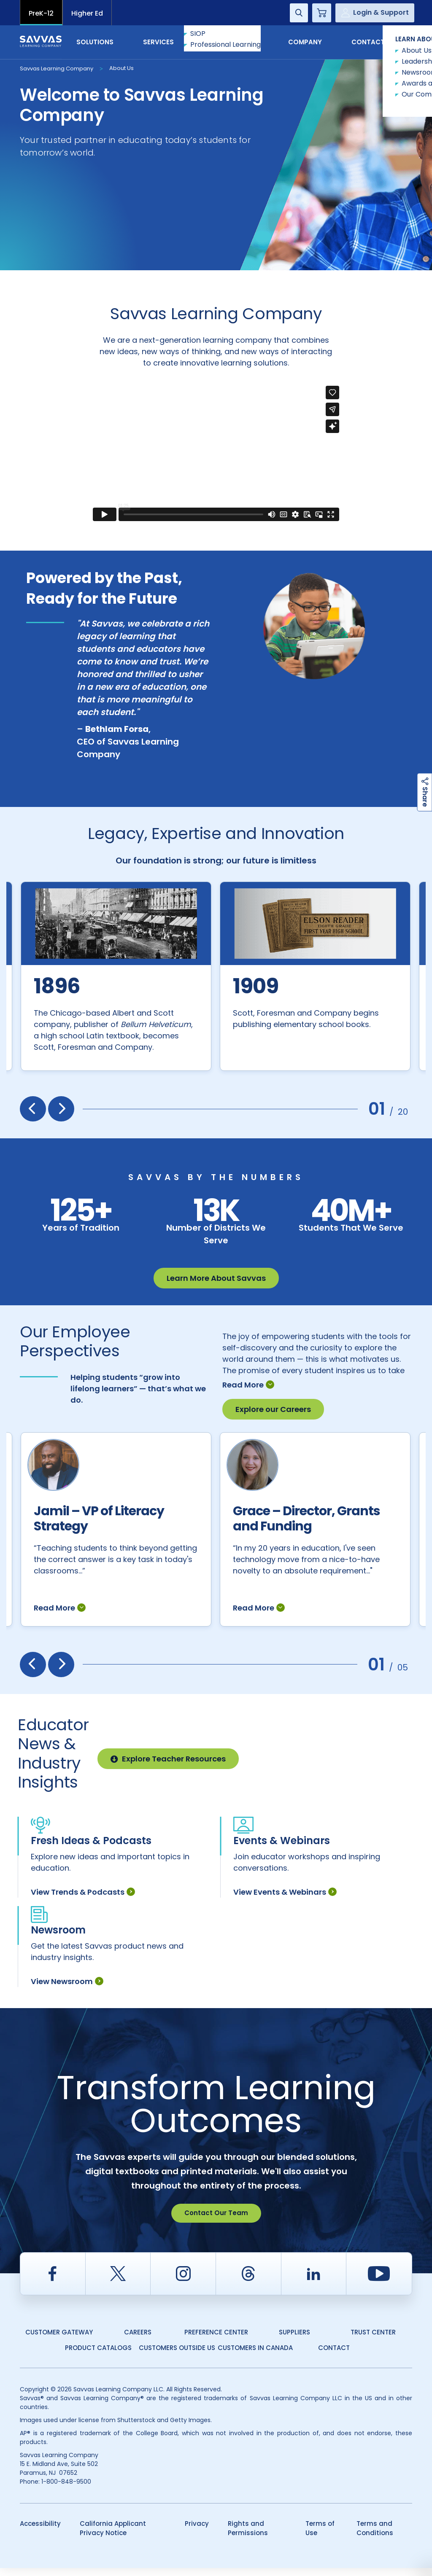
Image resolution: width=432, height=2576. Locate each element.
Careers (137, 2340)
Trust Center (373, 2340)
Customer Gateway (59, 2340)
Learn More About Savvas (216, 1278)
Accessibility (40, 2531)
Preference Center (216, 2340)
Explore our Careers (273, 1398)
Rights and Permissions (248, 2536)
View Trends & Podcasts (83, 1900)
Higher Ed (87, 13)
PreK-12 (41, 13)
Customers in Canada (255, 2355)
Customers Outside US (177, 2355)
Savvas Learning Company (56, 69)
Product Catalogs (98, 2355)
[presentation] (33, 1108)
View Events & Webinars (285, 1900)
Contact (376, 41)
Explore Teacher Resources (168, 1766)
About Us (121, 68)
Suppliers (294, 2340)
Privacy (197, 2531)
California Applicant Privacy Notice (113, 2536)
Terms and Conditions (374, 2536)
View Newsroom (67, 1989)
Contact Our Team (216, 2220)
